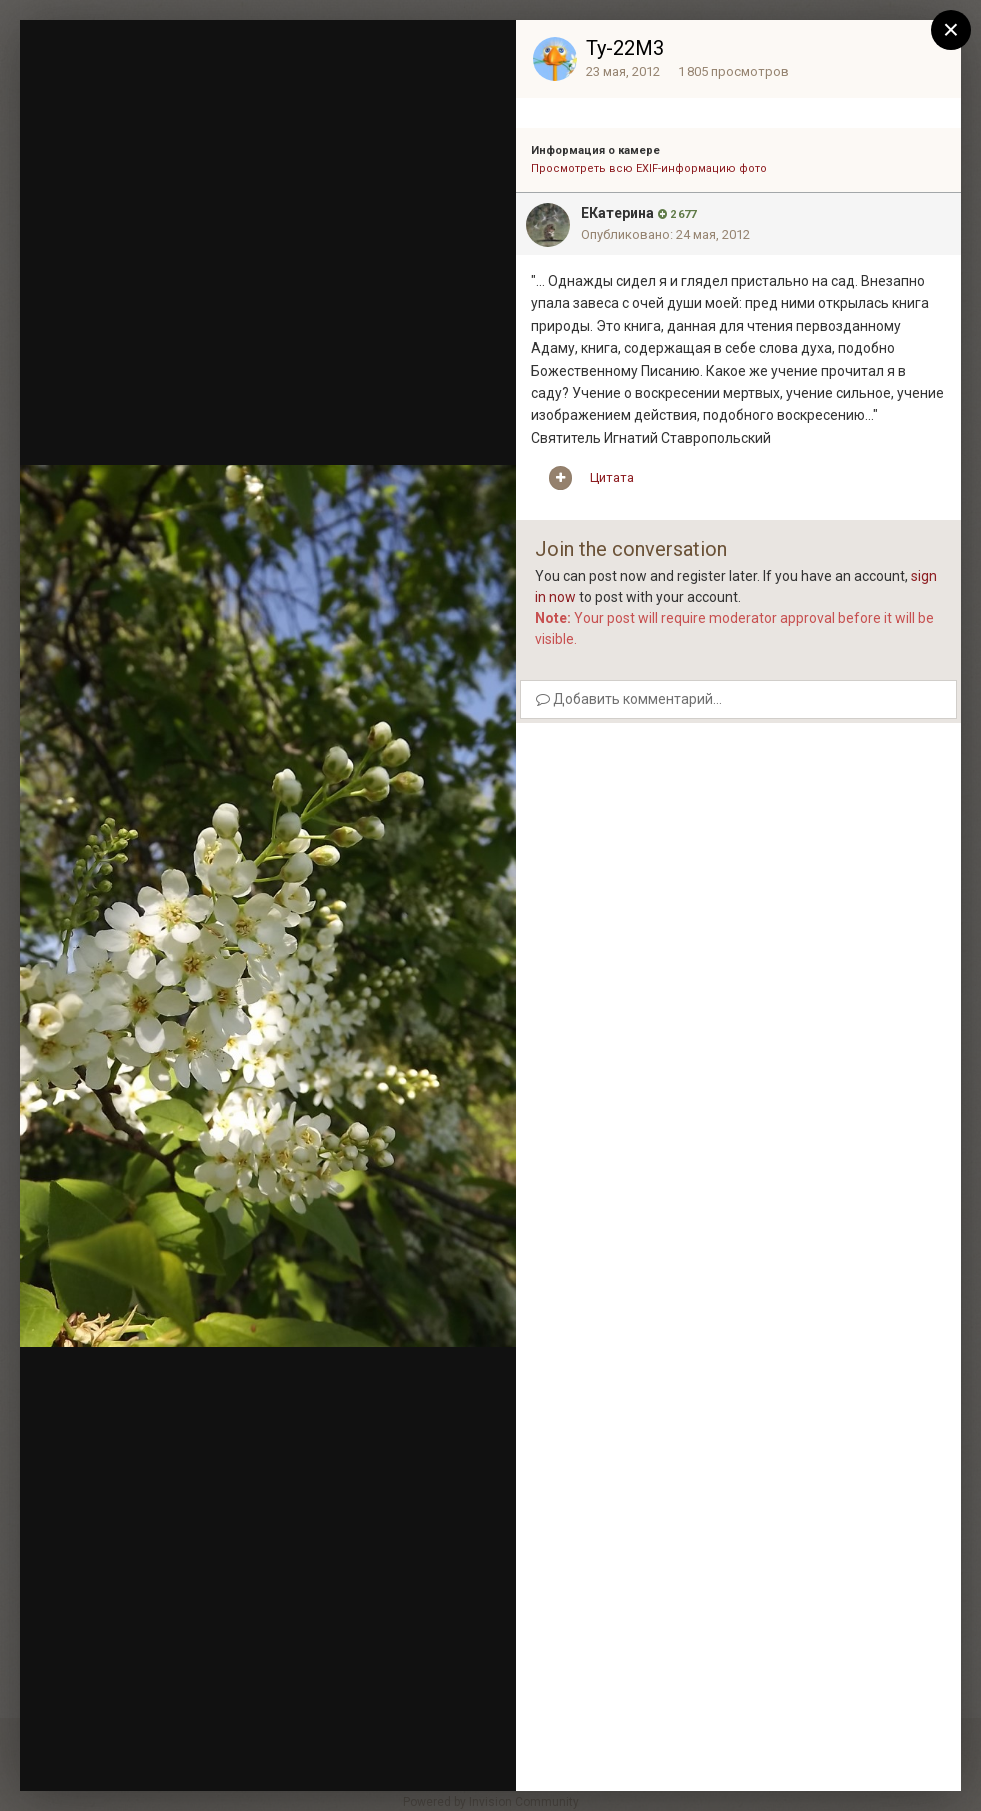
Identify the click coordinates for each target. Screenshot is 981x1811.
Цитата (612, 477)
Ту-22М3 (625, 48)
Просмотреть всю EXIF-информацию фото (649, 168)
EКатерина (617, 213)
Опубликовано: (665, 234)
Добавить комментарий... (629, 699)
